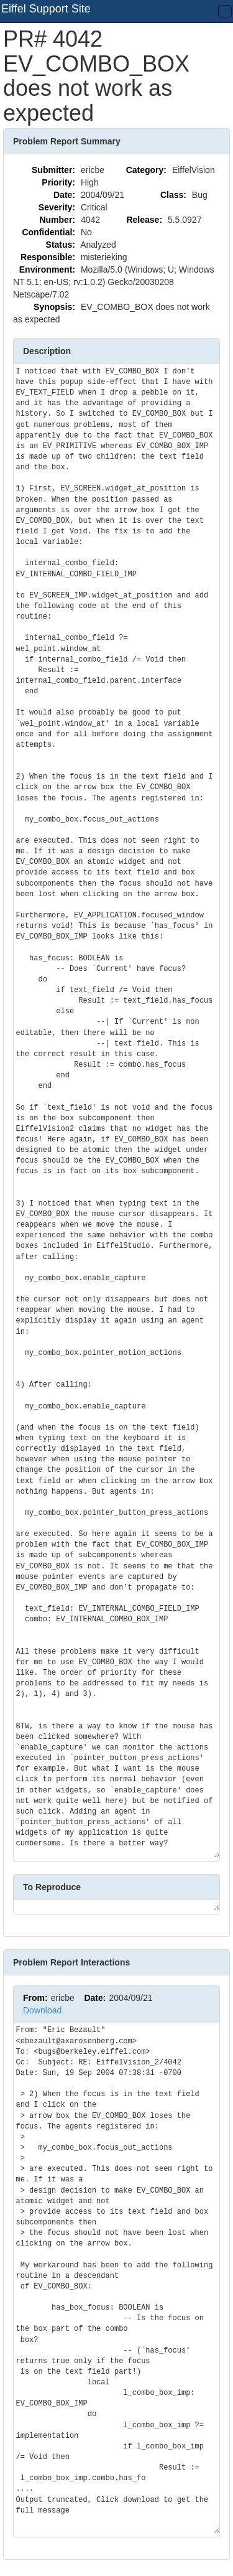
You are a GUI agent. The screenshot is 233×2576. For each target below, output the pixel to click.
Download (42, 1979)
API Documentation (51, 2547)
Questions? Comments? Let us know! (153, 2547)
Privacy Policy (175, 2564)
